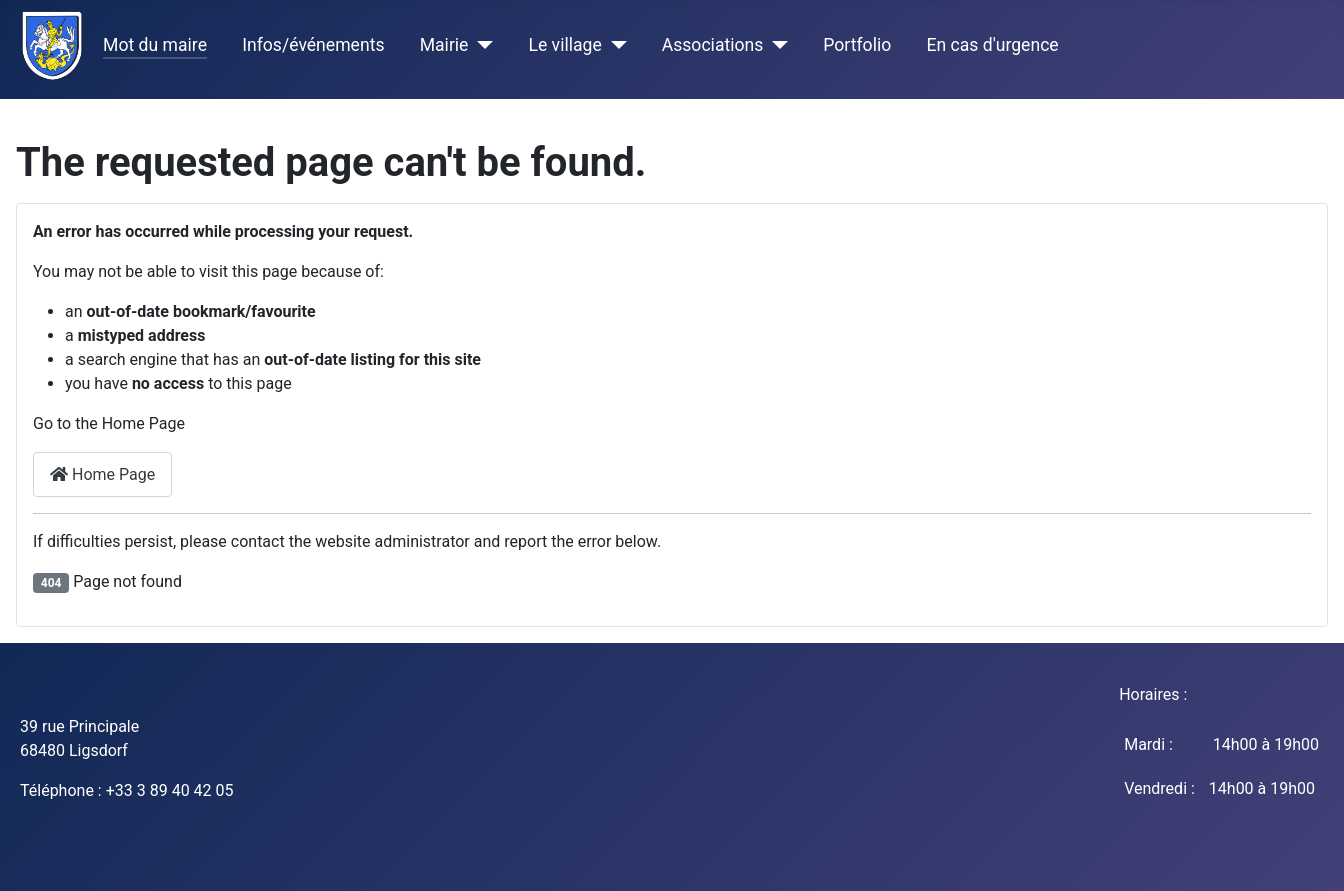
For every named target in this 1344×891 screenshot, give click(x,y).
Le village (564, 45)
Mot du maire (155, 45)
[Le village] (614, 45)
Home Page (102, 474)
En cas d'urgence (992, 45)
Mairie (444, 45)
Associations (713, 45)
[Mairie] (480, 45)
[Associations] (775, 45)
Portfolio (857, 45)
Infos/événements (313, 45)
